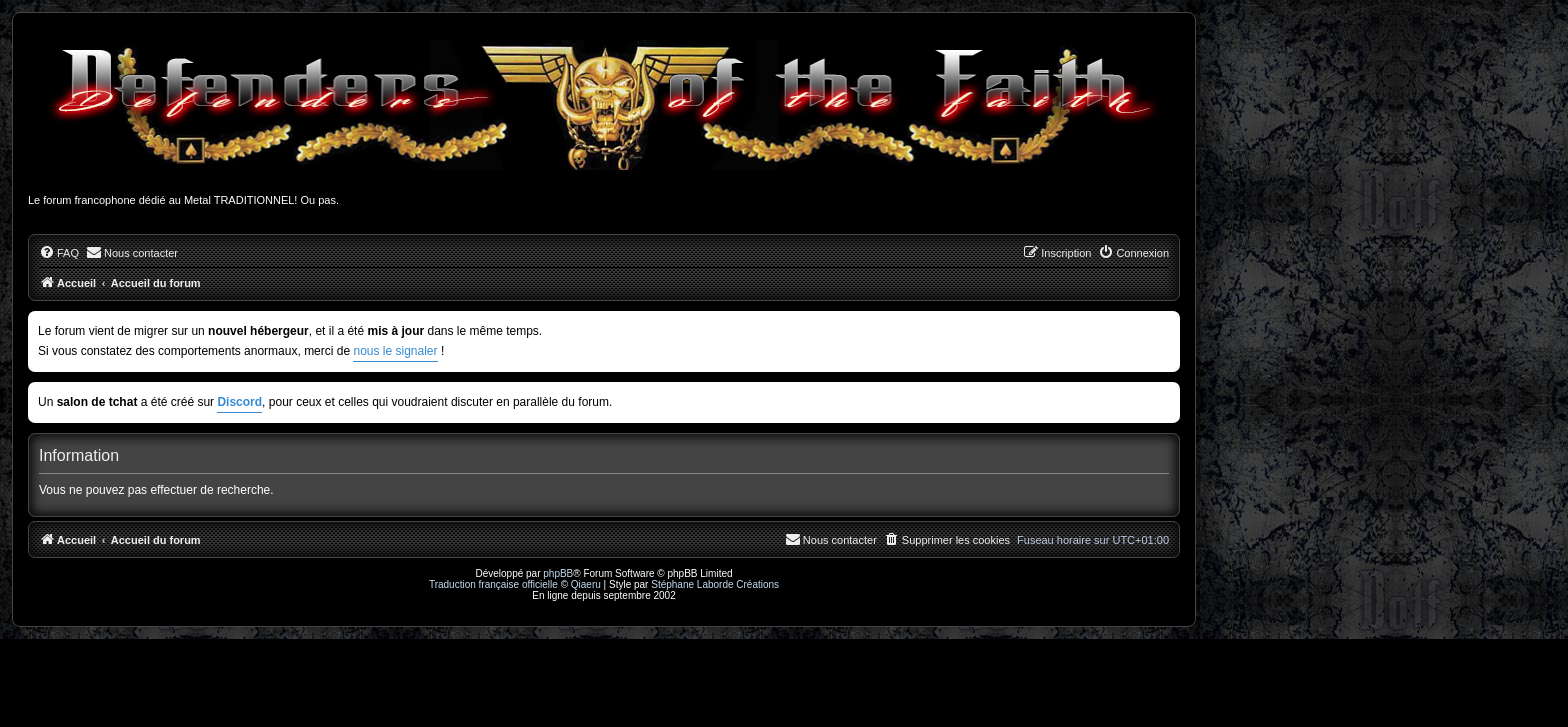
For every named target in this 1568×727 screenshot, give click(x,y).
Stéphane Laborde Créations (715, 584)
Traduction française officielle (493, 584)
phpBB (558, 573)
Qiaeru (586, 584)
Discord (239, 402)
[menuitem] (59, 253)
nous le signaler (395, 351)
